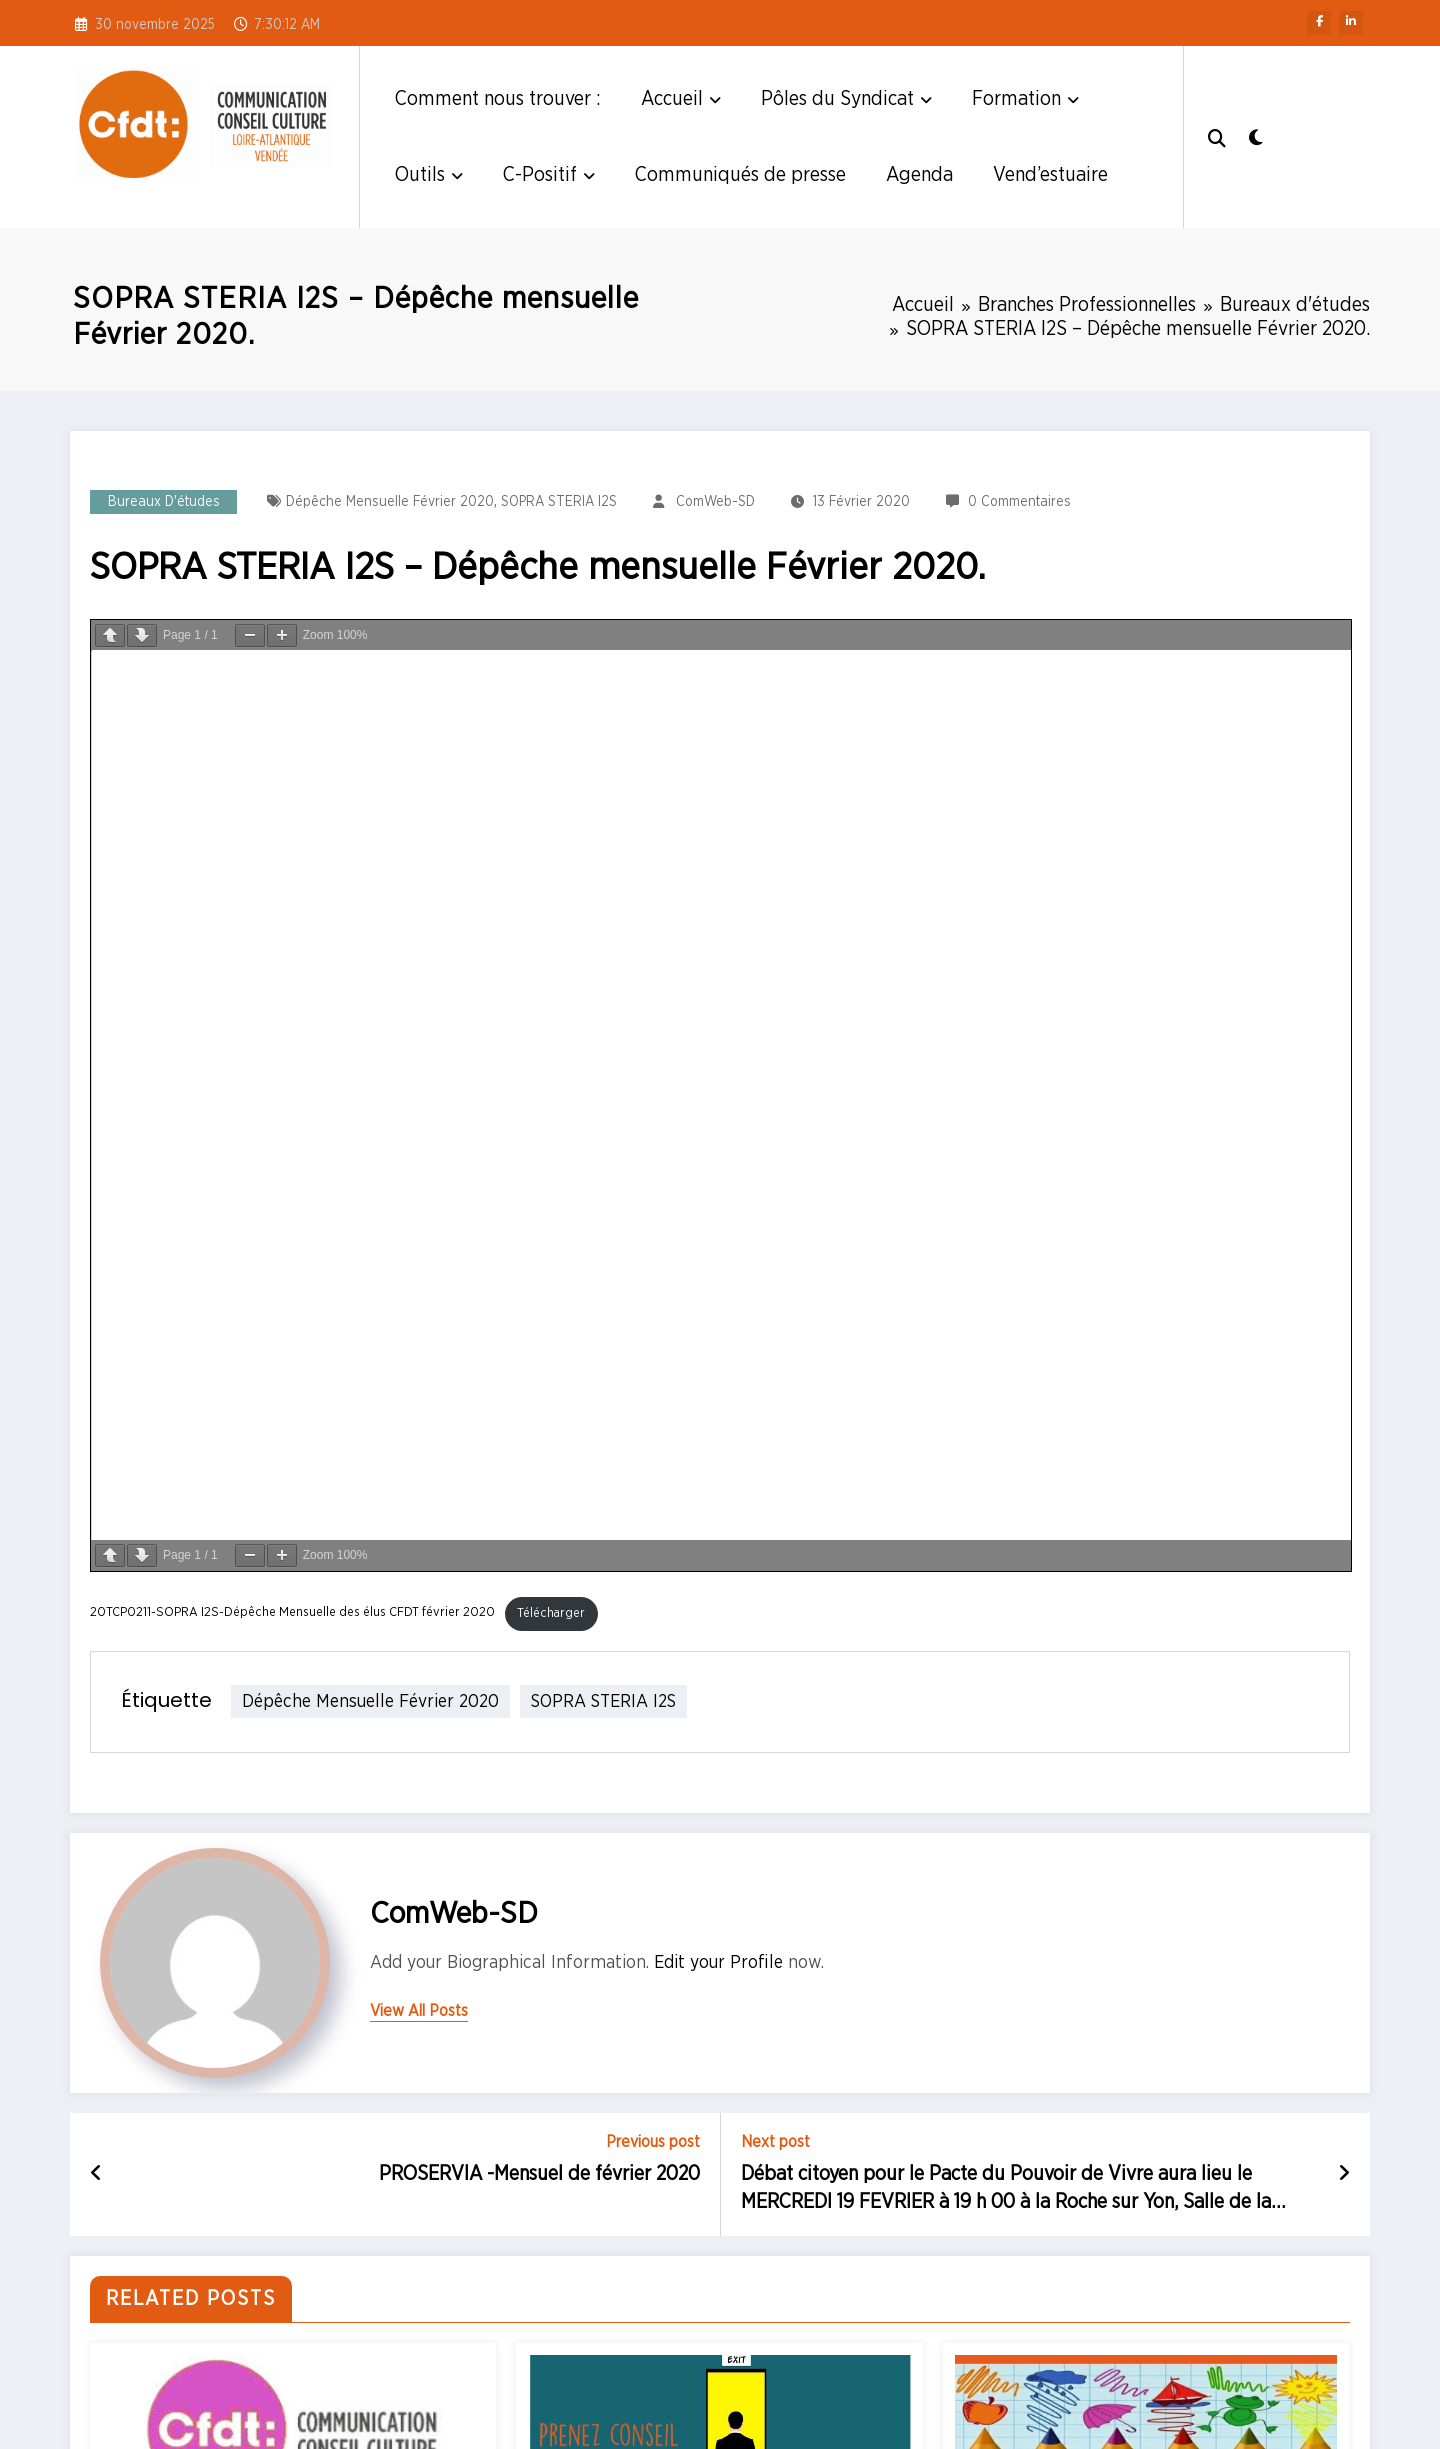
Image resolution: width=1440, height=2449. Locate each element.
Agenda (919, 175)
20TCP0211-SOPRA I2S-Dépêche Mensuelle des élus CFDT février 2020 (292, 1613)
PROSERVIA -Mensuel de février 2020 (539, 2174)
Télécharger (551, 1613)
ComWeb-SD (715, 502)
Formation (1025, 99)
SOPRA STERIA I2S (559, 502)
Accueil (681, 99)
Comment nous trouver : (498, 99)
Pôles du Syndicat (846, 99)
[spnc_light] (1260, 136)
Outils (429, 175)
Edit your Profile (718, 1963)
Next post (775, 2142)
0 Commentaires (1019, 502)
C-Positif (549, 175)
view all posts (419, 2011)
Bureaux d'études (164, 502)
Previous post (653, 2142)
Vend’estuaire (1050, 175)
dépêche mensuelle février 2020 (390, 502)
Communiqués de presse (740, 175)
